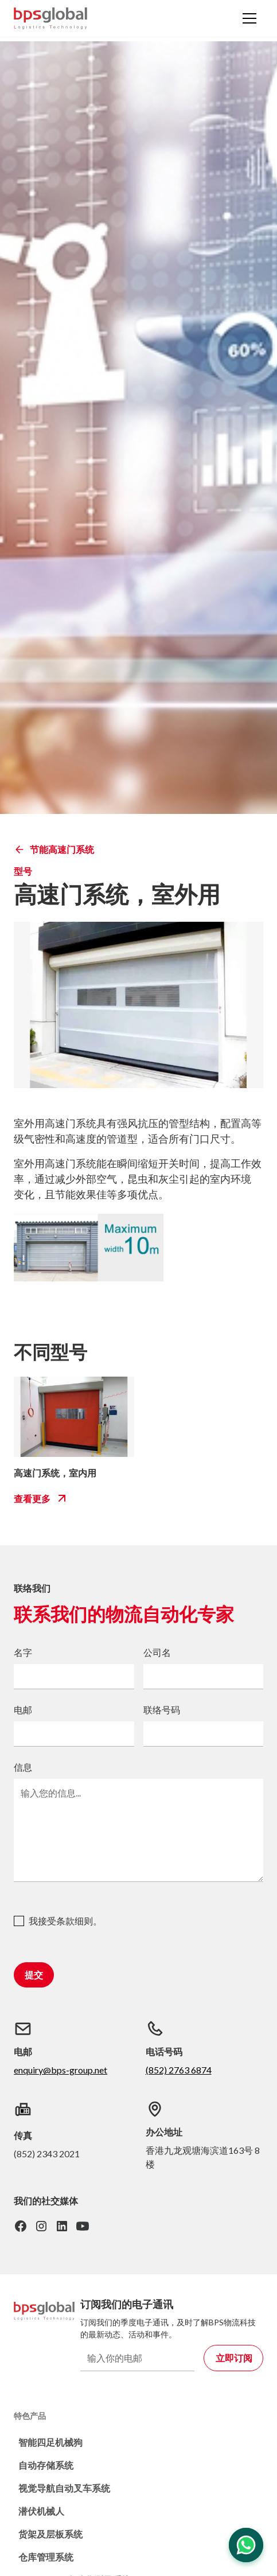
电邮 (23, 1709)
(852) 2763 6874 (179, 2069)
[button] (249, 18)
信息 (23, 1766)
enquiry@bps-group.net (60, 2069)
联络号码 (161, 1709)
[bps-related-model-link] (74, 1417)
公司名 (157, 1652)
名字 (23, 1652)
